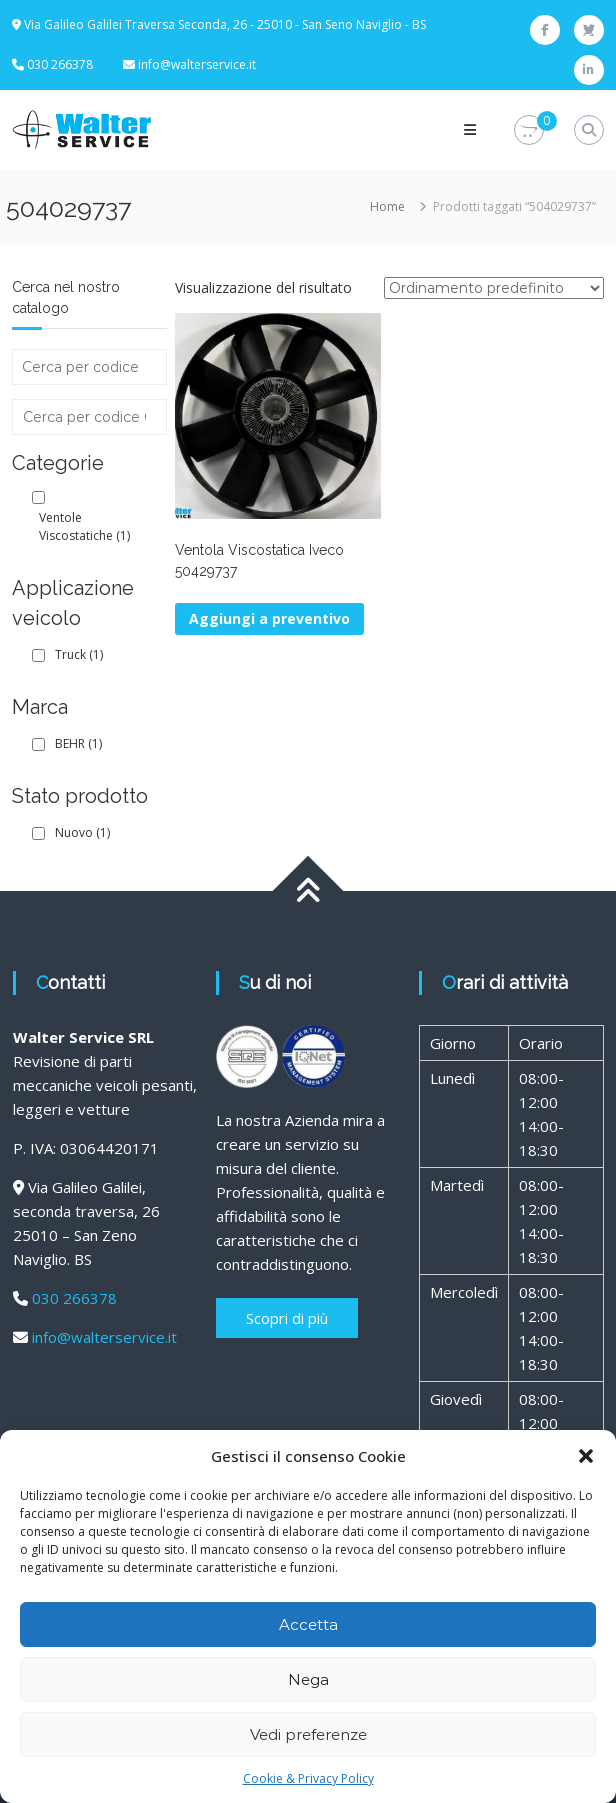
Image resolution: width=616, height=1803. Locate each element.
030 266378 (74, 1298)
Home (387, 206)
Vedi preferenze (308, 1734)
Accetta (308, 1624)
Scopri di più (287, 1318)
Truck (79, 654)
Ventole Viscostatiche (84, 526)
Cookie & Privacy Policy (308, 1778)
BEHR (78, 743)
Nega (308, 1679)
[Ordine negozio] (494, 288)
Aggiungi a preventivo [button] (269, 618)
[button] (586, 1456)
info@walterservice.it (197, 64)
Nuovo (82, 832)
